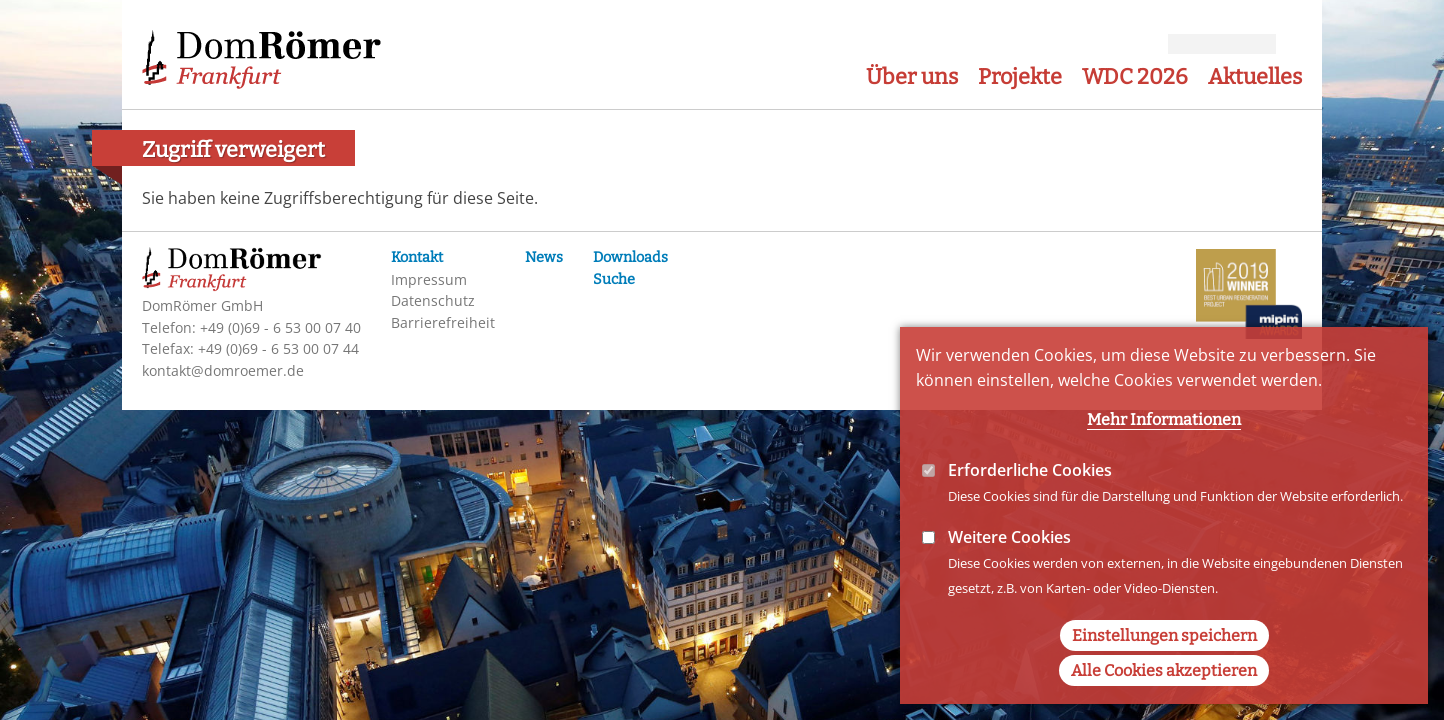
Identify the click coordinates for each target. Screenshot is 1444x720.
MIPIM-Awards (1249, 297)
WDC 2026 (1135, 77)
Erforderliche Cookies (1030, 516)
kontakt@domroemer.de (223, 370)
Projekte (1020, 77)
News (544, 257)
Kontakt (417, 257)
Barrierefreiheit (443, 322)
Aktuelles (1255, 77)
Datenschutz (433, 300)
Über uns (912, 77)
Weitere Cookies (1009, 583)
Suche (614, 279)
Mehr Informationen (1164, 465)
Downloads (630, 257)
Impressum (429, 279)
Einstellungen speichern (1164, 681)
